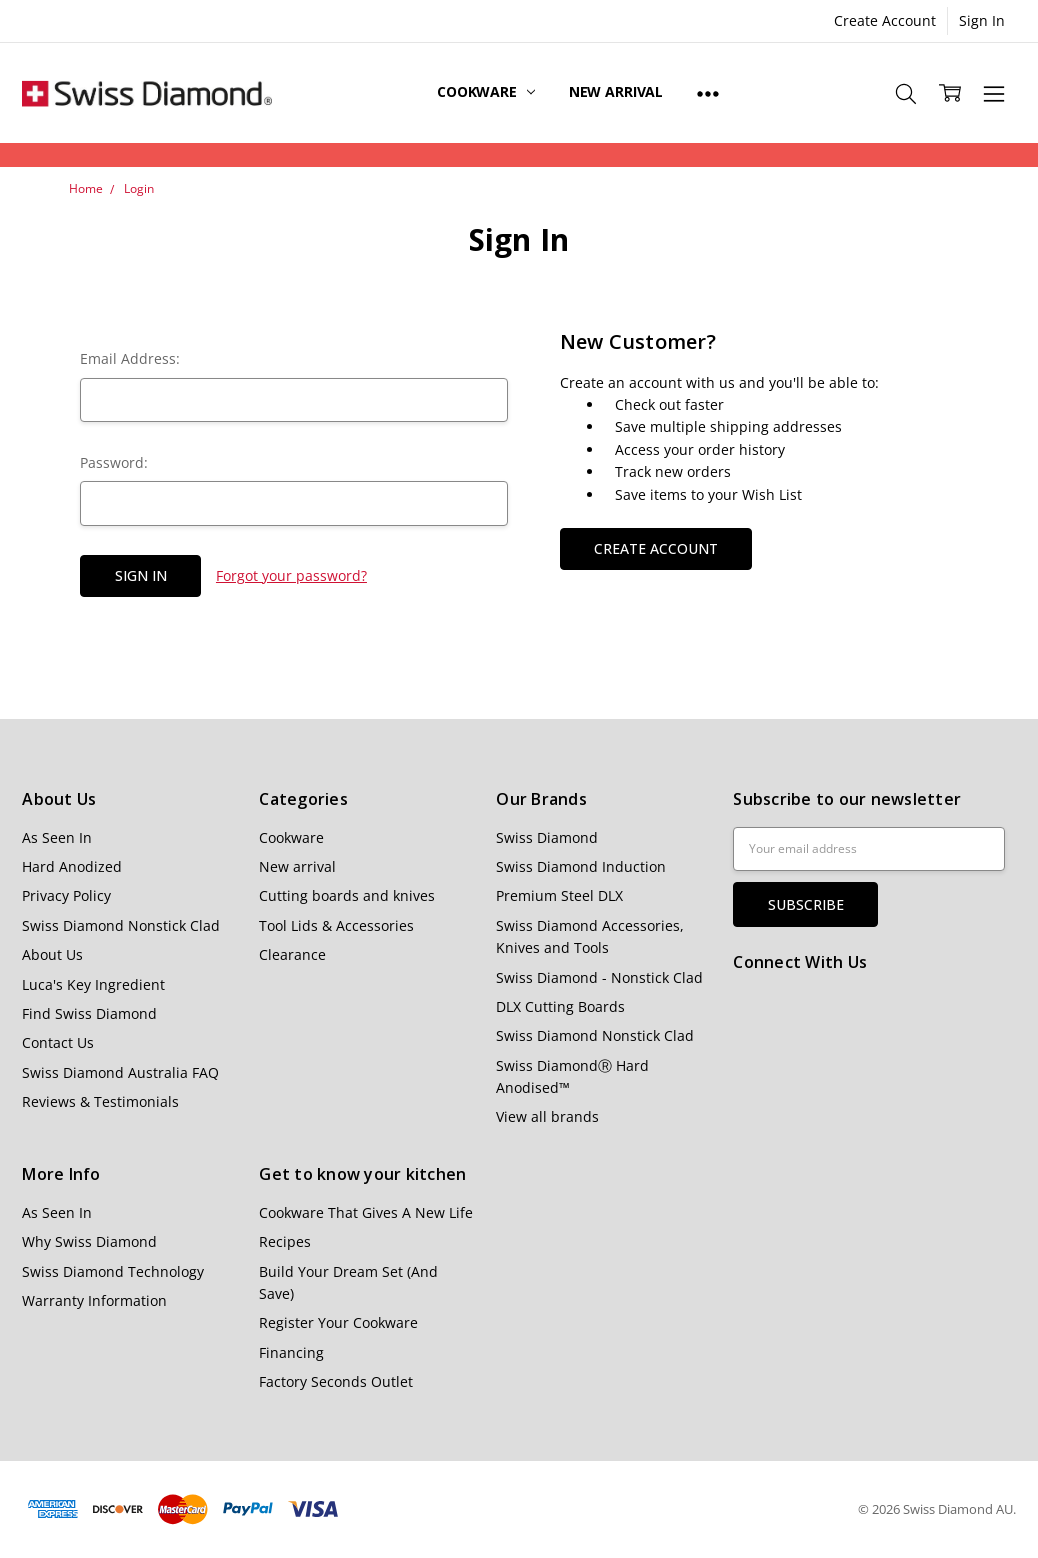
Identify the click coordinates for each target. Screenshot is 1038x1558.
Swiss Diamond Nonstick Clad (121, 925)
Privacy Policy (66, 895)
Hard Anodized (72, 866)
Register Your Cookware (338, 1322)
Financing (291, 1352)
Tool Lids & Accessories (336, 925)
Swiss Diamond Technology (113, 1271)
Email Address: (130, 358)
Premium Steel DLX (559, 895)
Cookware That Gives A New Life (366, 1212)
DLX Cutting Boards (560, 1006)
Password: (114, 462)
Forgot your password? (291, 575)
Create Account (885, 20)
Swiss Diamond (547, 837)
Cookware (486, 91)
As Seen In (57, 837)
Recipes (285, 1241)
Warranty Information (94, 1300)
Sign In (982, 20)
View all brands (547, 1116)
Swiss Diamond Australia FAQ (120, 1072)
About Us (52, 954)
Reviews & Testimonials (100, 1101)
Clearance (292, 954)
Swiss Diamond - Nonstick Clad (599, 977)
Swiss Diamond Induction (581, 866)
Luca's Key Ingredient (93, 984)
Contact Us (58, 1042)
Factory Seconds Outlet (336, 1381)
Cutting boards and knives (347, 895)
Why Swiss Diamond (89, 1241)
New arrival (616, 91)
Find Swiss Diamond (89, 1013)
